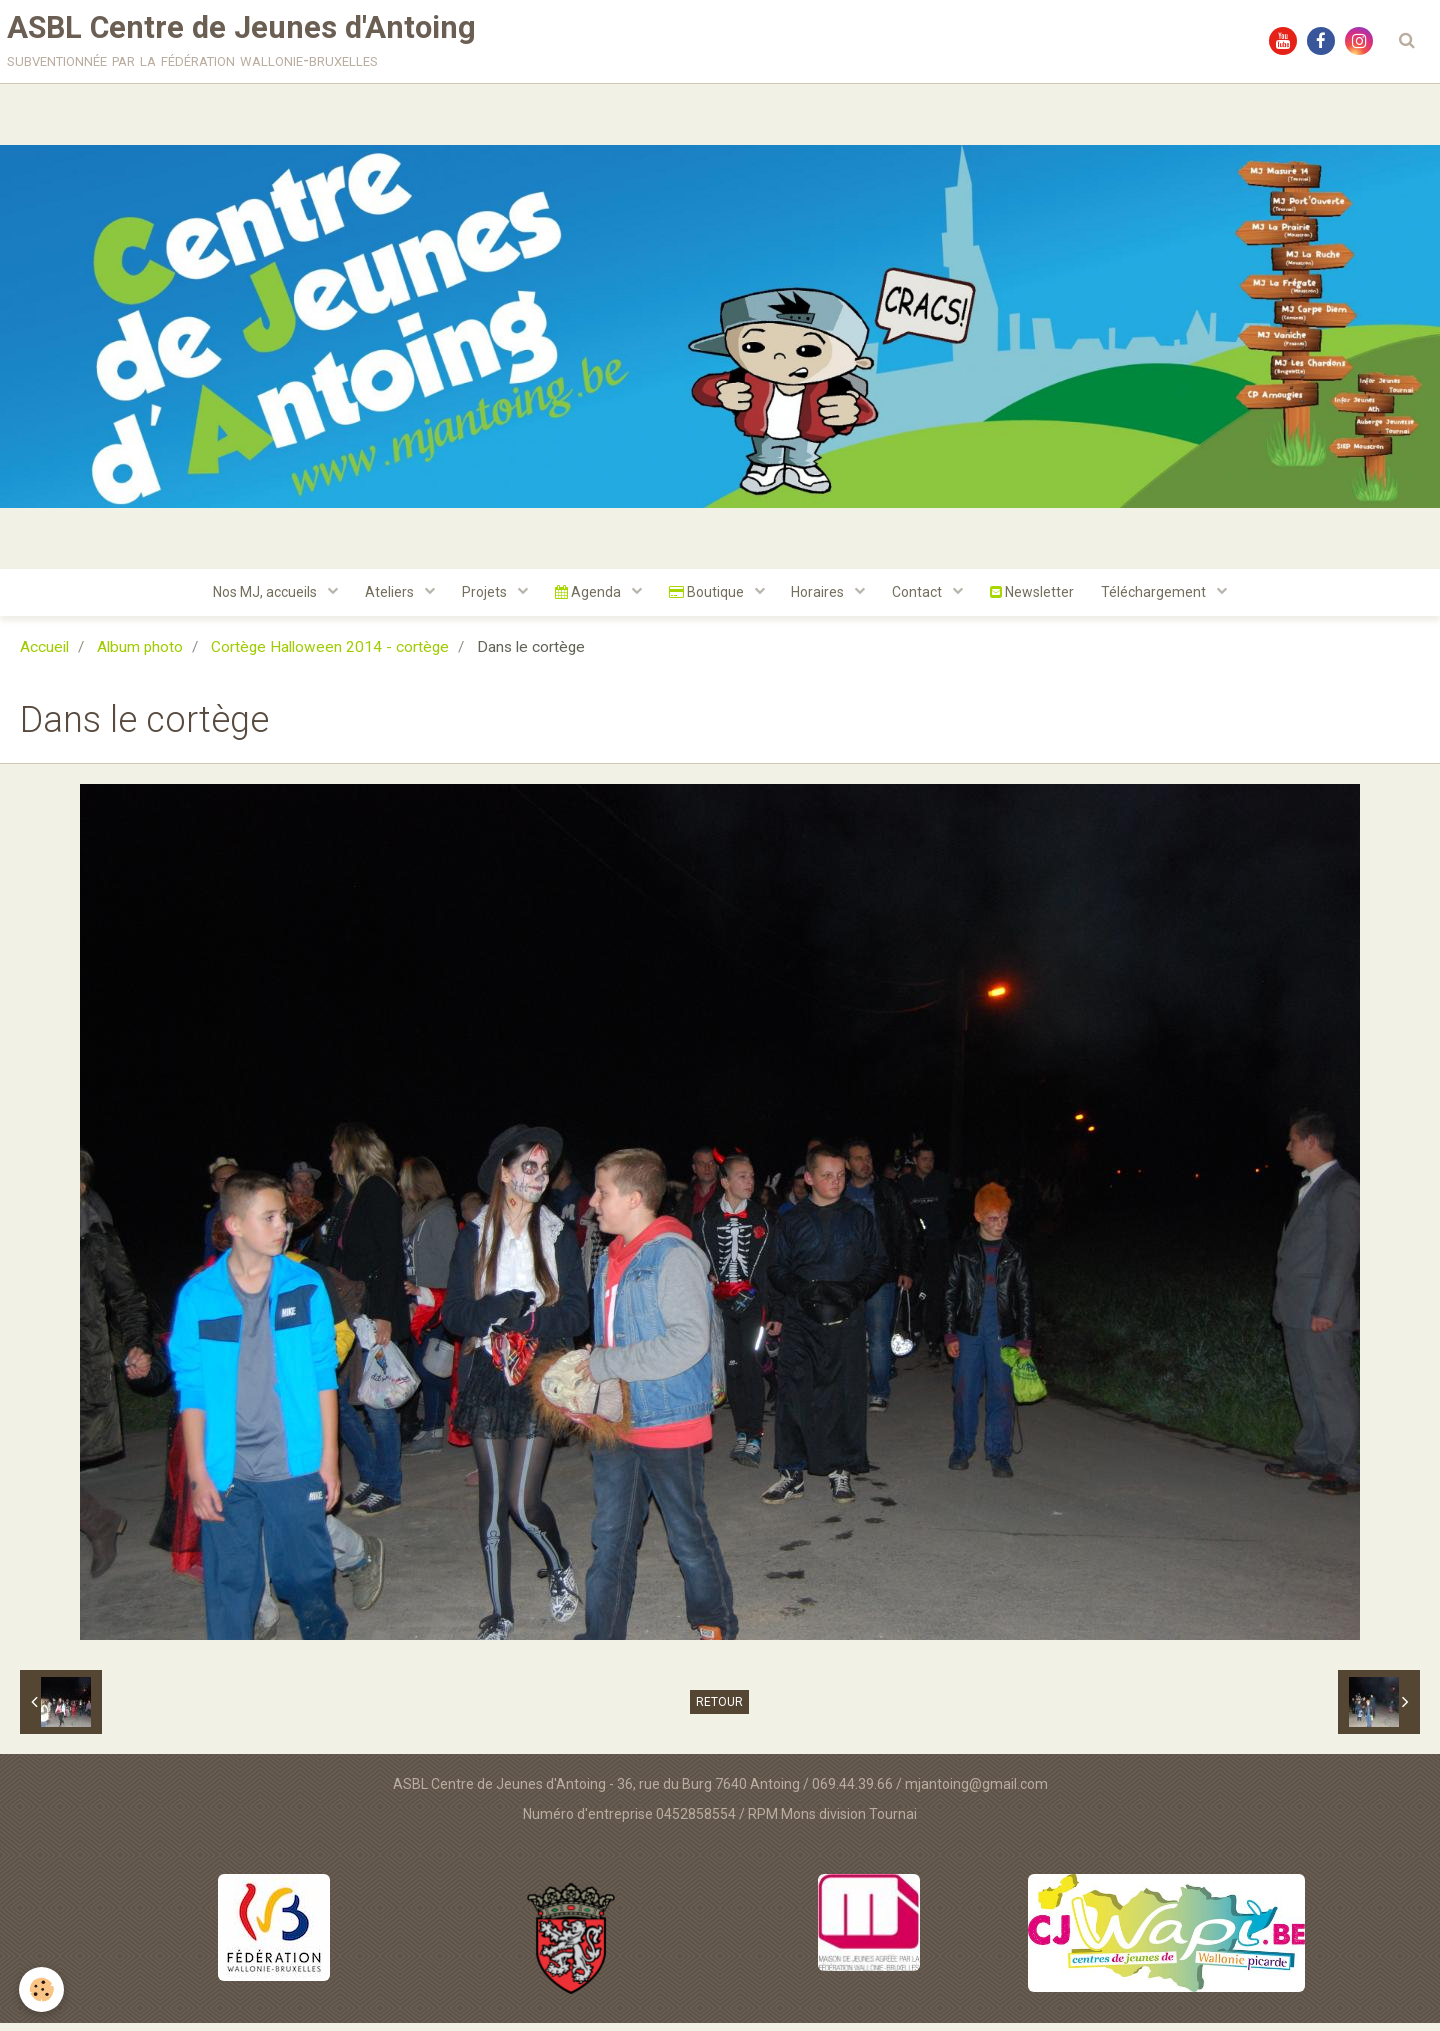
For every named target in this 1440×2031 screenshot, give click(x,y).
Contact (925, 599)
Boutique (708, 599)
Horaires (823, 599)
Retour (719, 1710)
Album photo (140, 655)
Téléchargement (1168, 599)
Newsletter (1042, 599)
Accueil (44, 655)
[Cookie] (42, 1989)
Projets (480, 599)
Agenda (586, 599)
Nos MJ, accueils (254, 599)
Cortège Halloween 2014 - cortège (330, 655)
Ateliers (382, 599)
